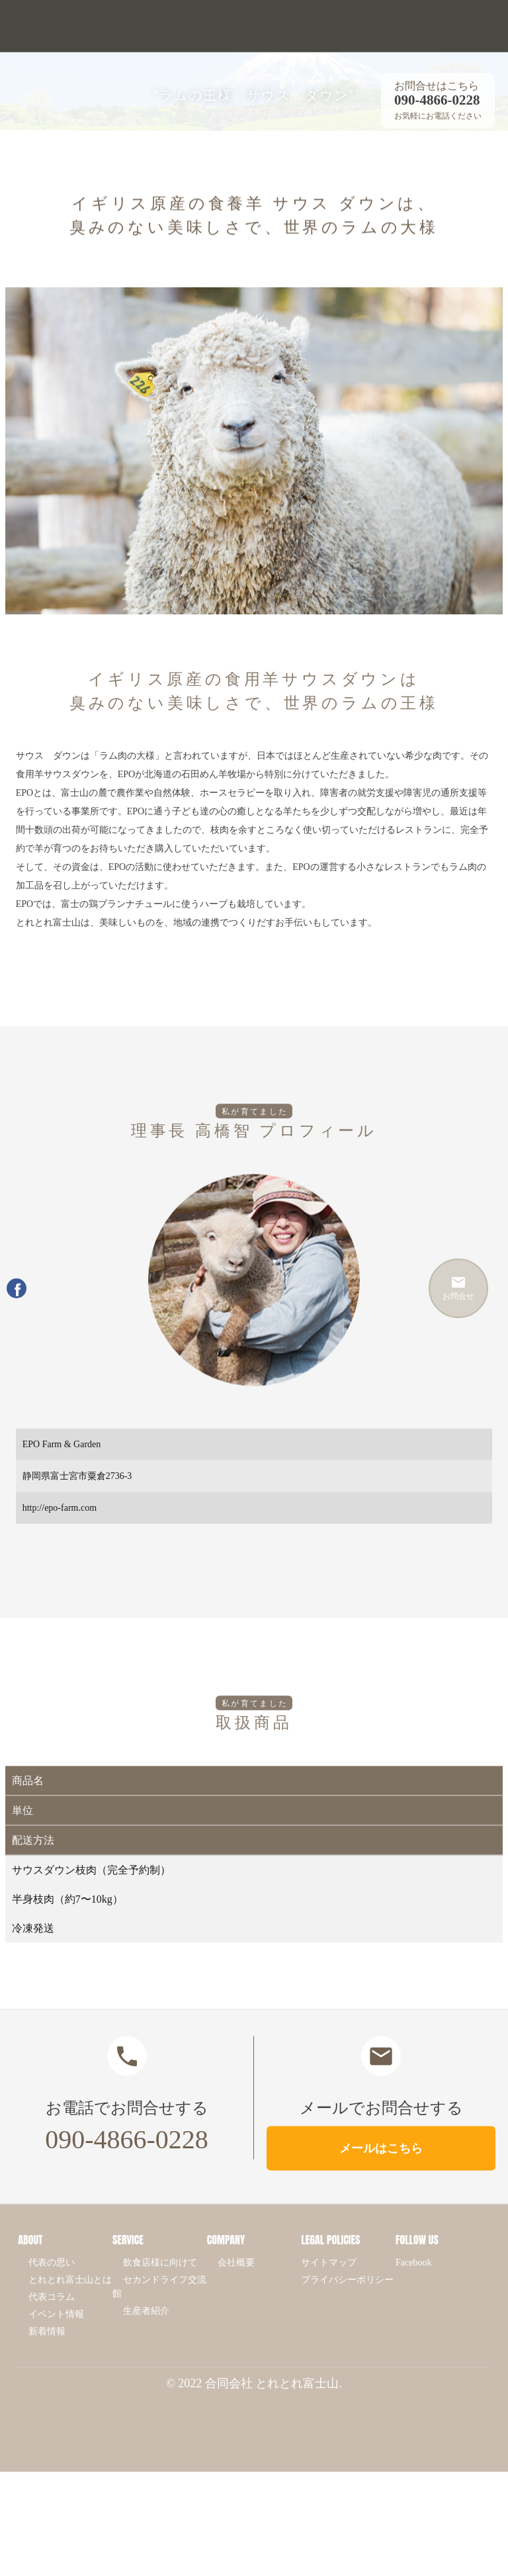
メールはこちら (381, 2164)
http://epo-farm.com (59, 1524)
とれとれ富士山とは (70, 2296)
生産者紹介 (146, 2327)
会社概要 (236, 2279)
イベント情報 (56, 2331)
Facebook (413, 2279)
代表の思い (51, 2279)
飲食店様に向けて (160, 2279)
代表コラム (51, 2313)
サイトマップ (329, 2279)
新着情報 (46, 2348)
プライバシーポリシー (347, 2296)
